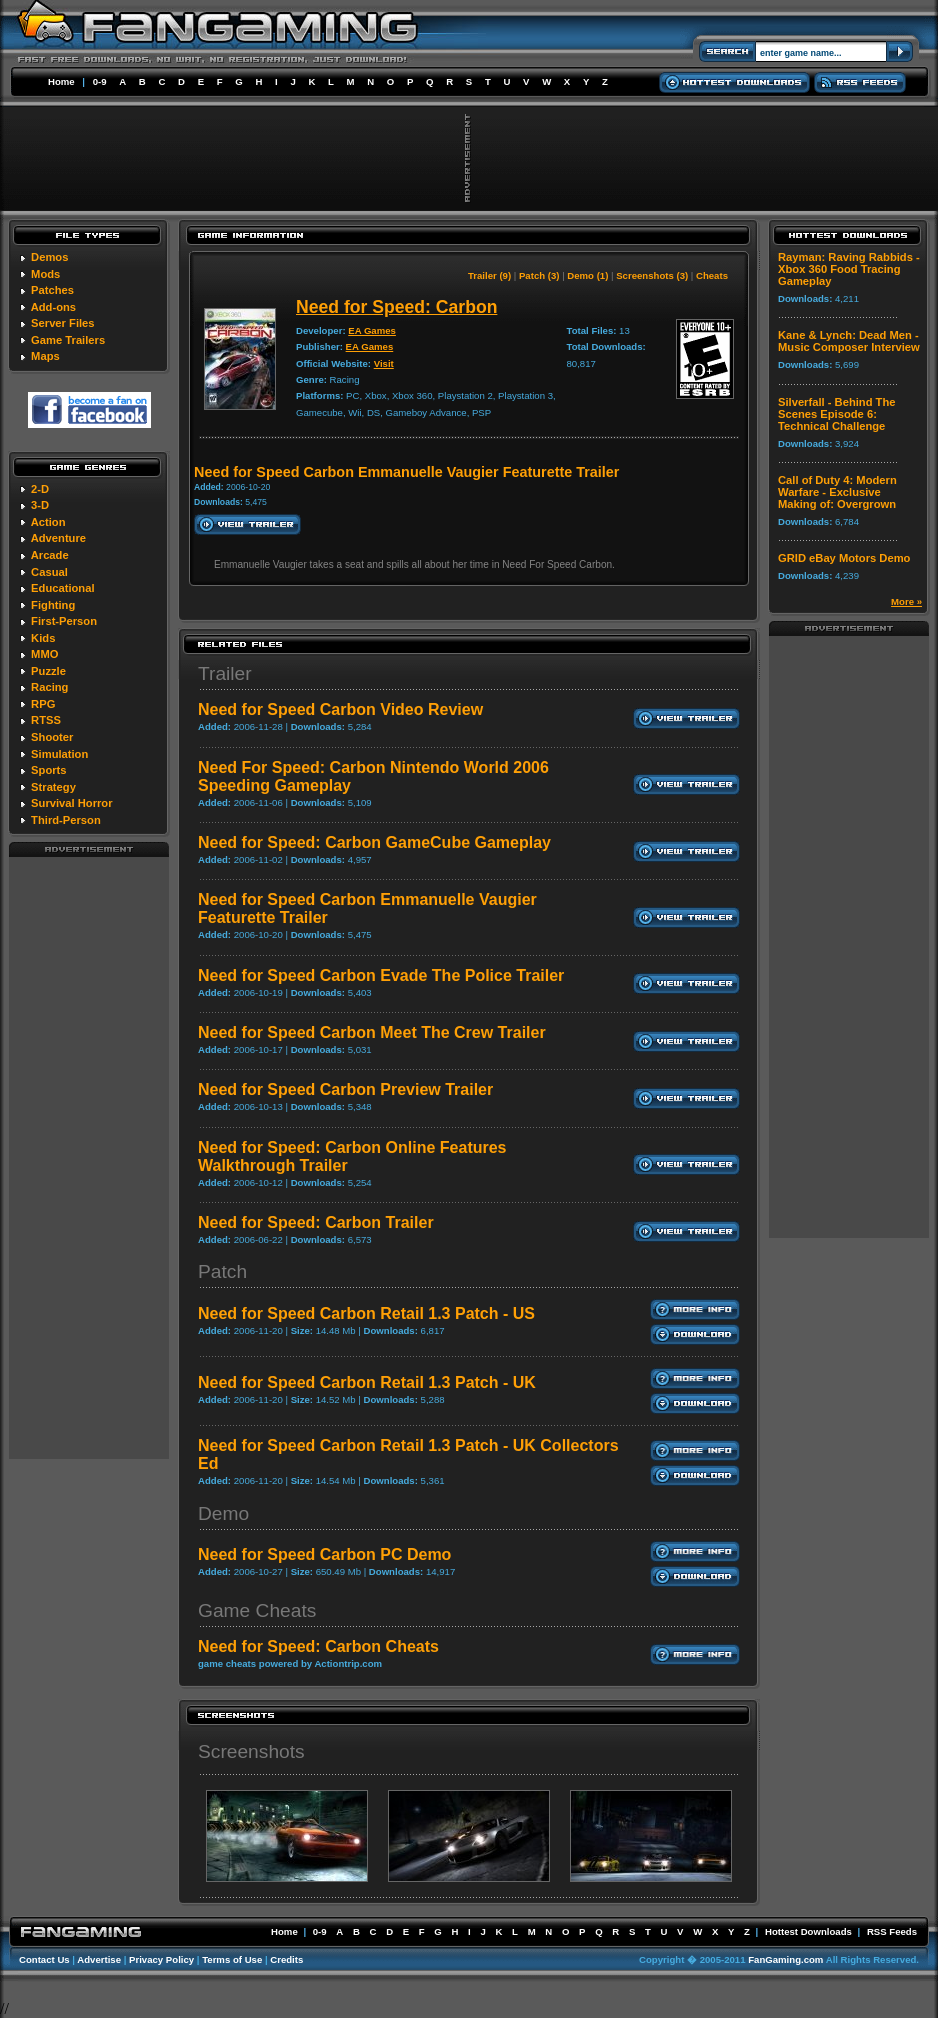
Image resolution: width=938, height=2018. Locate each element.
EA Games (372, 330)
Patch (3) (539, 275)
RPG (43, 704)
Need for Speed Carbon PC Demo (324, 1554)
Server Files (62, 323)
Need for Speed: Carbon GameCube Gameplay (374, 842)
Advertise (99, 1959)
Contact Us (44, 1959)
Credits (286, 1959)
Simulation (59, 754)
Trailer (225, 673)
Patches (52, 290)
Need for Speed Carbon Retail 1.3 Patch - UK (367, 1382)
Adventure (58, 538)
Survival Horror (71, 803)
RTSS (46, 720)
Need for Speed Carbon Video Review (340, 709)
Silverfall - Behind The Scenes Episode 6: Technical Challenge (837, 414)
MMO (44, 654)
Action (48, 522)
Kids (43, 638)
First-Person (64, 621)
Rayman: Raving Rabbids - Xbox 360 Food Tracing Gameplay (849, 269)
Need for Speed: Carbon (396, 307)
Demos (49, 257)
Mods (45, 274)
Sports (48, 770)
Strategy (53, 787)
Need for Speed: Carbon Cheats (318, 1646)
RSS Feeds (892, 1931)
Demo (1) (587, 275)
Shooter (52, 737)
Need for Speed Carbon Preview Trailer (345, 1089)
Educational (62, 588)
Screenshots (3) (652, 275)
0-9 (100, 81)
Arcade (50, 555)
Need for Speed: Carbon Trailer (316, 1222)
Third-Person (66, 820)
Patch (222, 1271)
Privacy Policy (161, 1959)
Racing (49, 687)
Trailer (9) (489, 275)
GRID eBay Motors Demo (844, 558)
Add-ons (53, 307)
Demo (223, 1513)
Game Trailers (68, 340)
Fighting (53, 605)
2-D (40, 489)
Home (61, 81)
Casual (49, 572)
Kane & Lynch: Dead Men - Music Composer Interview (849, 341)
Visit (384, 363)
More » (906, 601)
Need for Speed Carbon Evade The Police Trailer (381, 975)
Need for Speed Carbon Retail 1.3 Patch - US (366, 1313)
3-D (40, 505)
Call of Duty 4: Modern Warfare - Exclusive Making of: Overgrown (837, 492)
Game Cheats (257, 1610)
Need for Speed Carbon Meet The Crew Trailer (372, 1032)
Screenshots (251, 1751)
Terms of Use (232, 1959)
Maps (45, 356)
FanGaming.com (785, 1959)
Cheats (712, 275)
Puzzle (48, 671)
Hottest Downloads (808, 1931)
